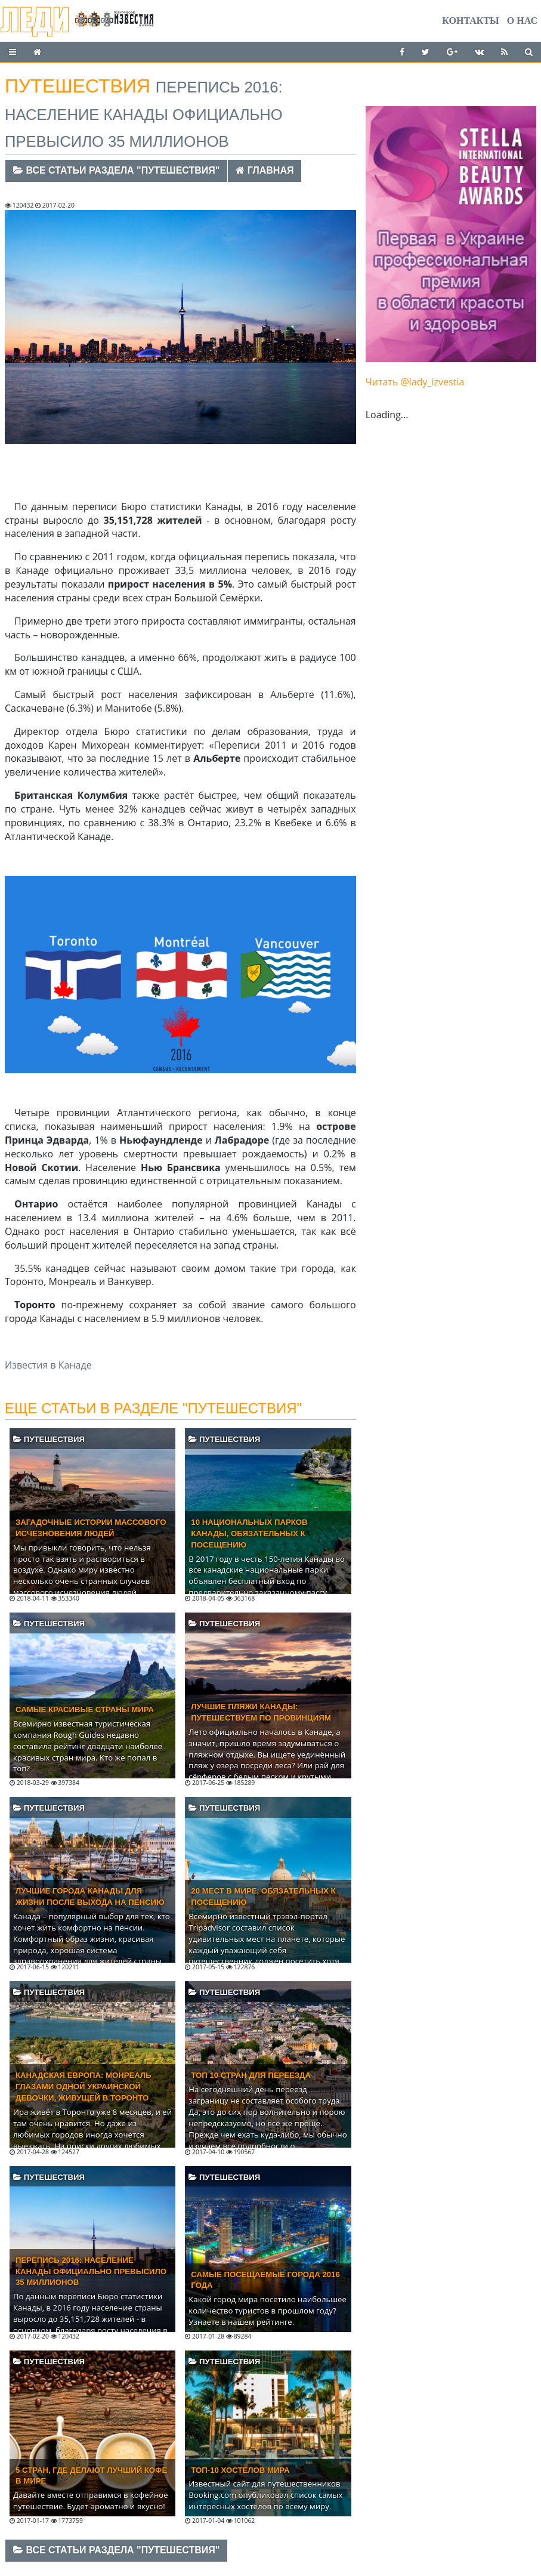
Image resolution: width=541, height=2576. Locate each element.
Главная (264, 170)
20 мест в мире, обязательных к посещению (263, 1896)
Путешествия (49, 1439)
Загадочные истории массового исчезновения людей (91, 1528)
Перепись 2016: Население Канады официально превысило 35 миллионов (91, 2271)
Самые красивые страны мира (85, 1709)
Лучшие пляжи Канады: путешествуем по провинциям (260, 1712)
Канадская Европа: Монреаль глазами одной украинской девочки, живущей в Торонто (84, 2086)
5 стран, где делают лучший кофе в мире (91, 2476)
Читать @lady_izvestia (415, 381)
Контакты (470, 21)
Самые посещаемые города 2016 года (265, 2280)
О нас (522, 21)
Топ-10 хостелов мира (240, 2470)
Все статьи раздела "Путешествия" (116, 170)
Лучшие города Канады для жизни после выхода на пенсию (90, 1896)
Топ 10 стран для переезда (251, 2075)
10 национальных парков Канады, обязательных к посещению (249, 1533)
